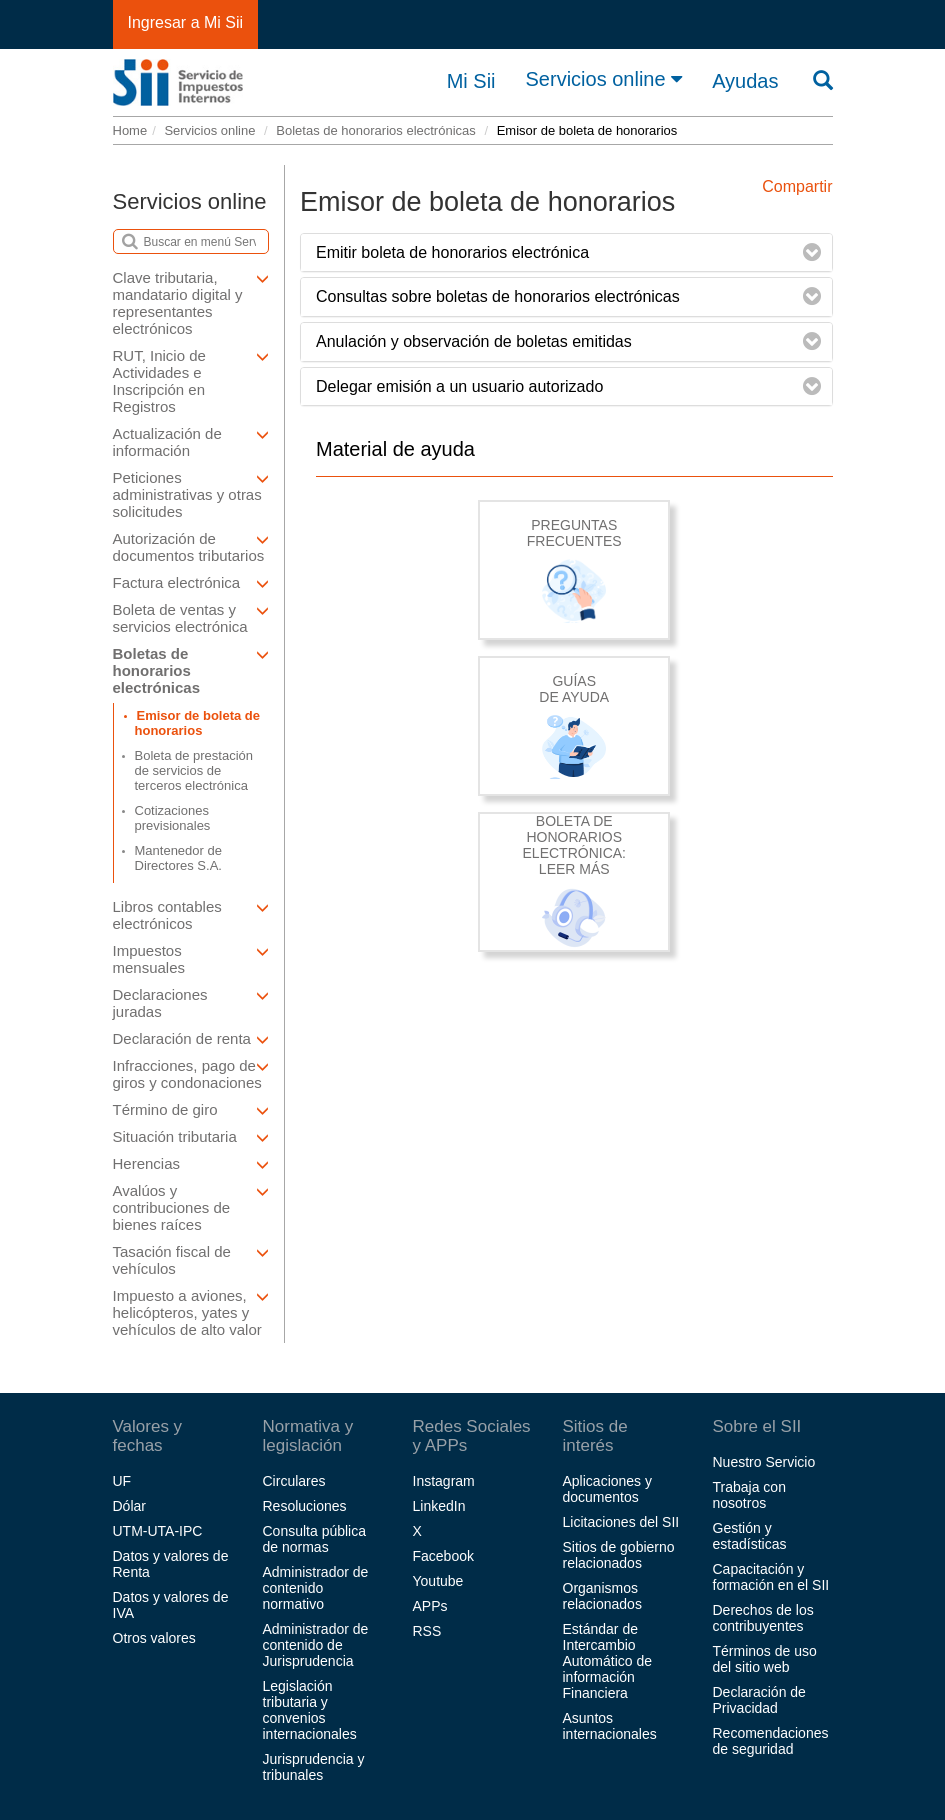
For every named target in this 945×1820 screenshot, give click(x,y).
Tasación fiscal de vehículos (191, 1260)
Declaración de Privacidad (759, 1700)
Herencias (191, 1163)
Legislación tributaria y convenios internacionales (310, 1710)
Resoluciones (305, 1506)
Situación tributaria (191, 1136)
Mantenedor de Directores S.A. (178, 858)
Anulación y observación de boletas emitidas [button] (474, 341)
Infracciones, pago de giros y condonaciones (191, 1074)
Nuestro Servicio (764, 1462)
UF (122, 1481)
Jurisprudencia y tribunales (314, 1767)
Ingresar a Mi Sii (186, 22)
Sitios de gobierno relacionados (619, 1555)
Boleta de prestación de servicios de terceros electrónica (194, 770)
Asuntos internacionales (610, 1726)
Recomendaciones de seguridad (771, 1741)
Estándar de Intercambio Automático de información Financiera (608, 1661)
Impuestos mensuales (191, 959)
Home (130, 130)
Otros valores (154, 1638)
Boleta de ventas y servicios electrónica (191, 618)
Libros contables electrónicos (191, 915)
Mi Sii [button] (471, 81)
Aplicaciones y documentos (608, 1489)
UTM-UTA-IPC (158, 1531)
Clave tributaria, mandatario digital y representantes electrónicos (191, 303)
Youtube (438, 1581)
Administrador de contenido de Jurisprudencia (316, 1645)
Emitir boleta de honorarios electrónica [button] (452, 252)
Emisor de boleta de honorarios (198, 723)
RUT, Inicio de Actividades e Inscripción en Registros (191, 381)
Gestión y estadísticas (750, 1536)
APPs (430, 1606)
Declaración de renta (191, 1038)
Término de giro (191, 1109)
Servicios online (604, 79)
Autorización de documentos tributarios (191, 547)
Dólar (129, 1506)
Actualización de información (191, 442)
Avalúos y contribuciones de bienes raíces (191, 1207)
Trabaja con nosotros (749, 1495)
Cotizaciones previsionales (173, 818)
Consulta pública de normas (315, 1539)
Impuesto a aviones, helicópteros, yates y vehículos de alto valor (191, 1312)
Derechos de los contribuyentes (763, 1618)
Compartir (797, 186)
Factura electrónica (191, 582)
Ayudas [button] (745, 81)
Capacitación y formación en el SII (771, 1577)
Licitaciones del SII (621, 1522)
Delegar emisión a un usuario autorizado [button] (459, 386)
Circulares (294, 1481)
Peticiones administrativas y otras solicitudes (191, 494)
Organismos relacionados (602, 1596)
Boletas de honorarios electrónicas (375, 130)
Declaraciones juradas (191, 1003)
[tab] (566, 253)
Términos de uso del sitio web (765, 1659)
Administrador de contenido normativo (316, 1588)
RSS (427, 1631)
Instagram (444, 1481)
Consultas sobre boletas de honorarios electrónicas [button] (498, 296)
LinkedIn (439, 1506)
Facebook (443, 1556)
